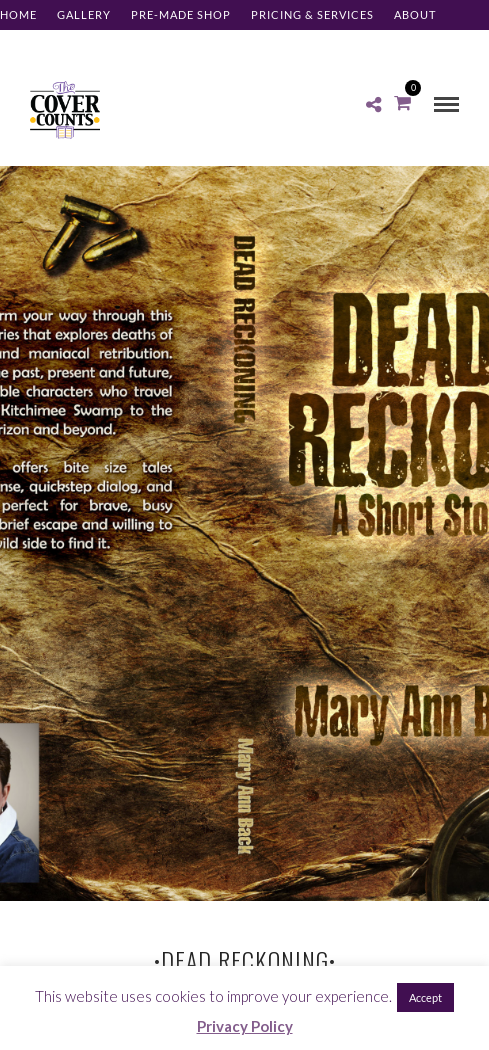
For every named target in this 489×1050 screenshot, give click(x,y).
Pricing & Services (312, 14)
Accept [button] (425, 997)
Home (18, 14)
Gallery (84, 14)
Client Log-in (123, 44)
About (415, 14)
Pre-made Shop (181, 14)
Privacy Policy (245, 1026)
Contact (29, 44)
